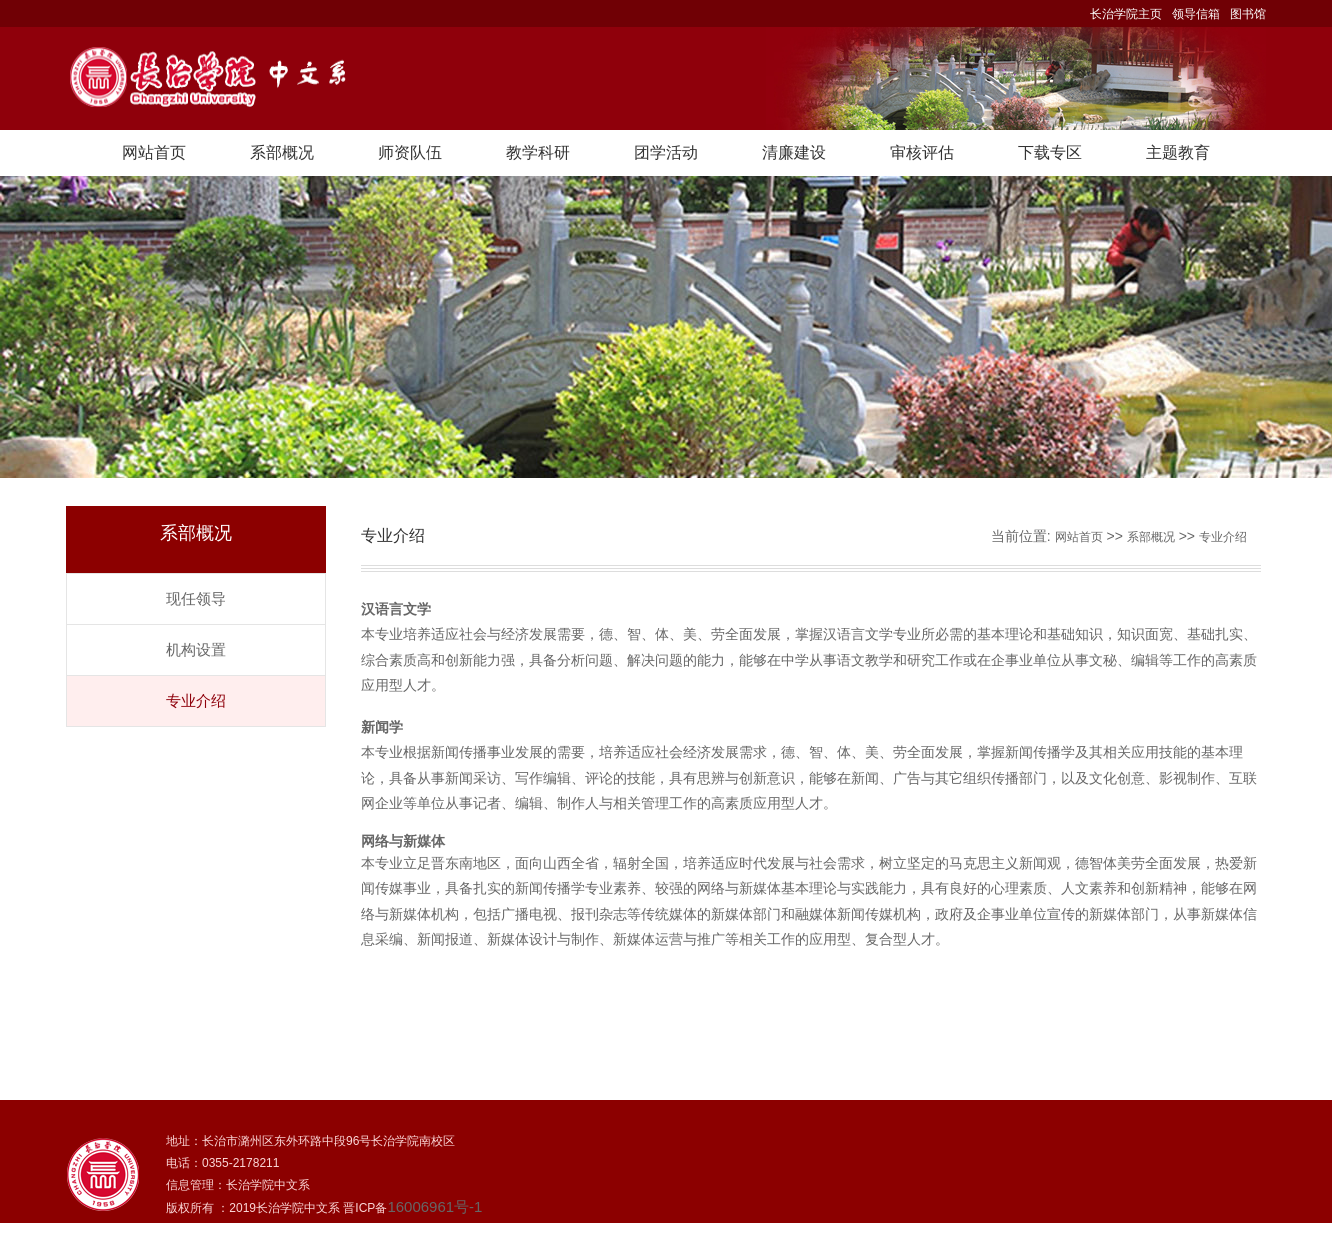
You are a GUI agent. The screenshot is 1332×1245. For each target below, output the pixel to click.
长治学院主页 (1126, 14)
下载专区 (1050, 152)
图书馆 (1248, 14)
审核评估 (922, 152)
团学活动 (666, 152)
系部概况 (282, 152)
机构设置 (196, 649)
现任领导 (196, 598)
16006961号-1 (434, 1206)
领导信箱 (1196, 14)
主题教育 (1178, 152)
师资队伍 (410, 152)
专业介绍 (196, 700)
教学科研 (538, 152)
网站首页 (154, 152)
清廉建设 (794, 152)
